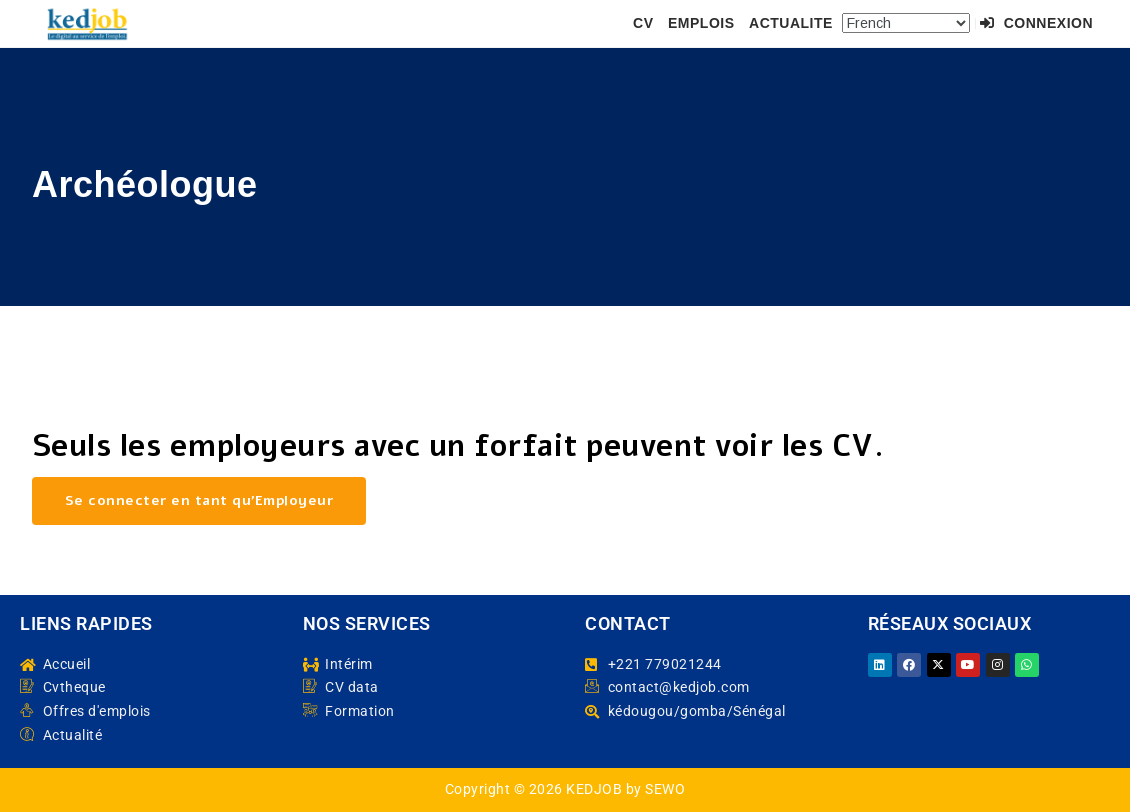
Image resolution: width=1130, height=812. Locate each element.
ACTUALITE (791, 23)
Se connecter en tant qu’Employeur (199, 500)
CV (643, 23)
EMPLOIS (701, 23)
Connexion (1036, 23)
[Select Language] (906, 23)
